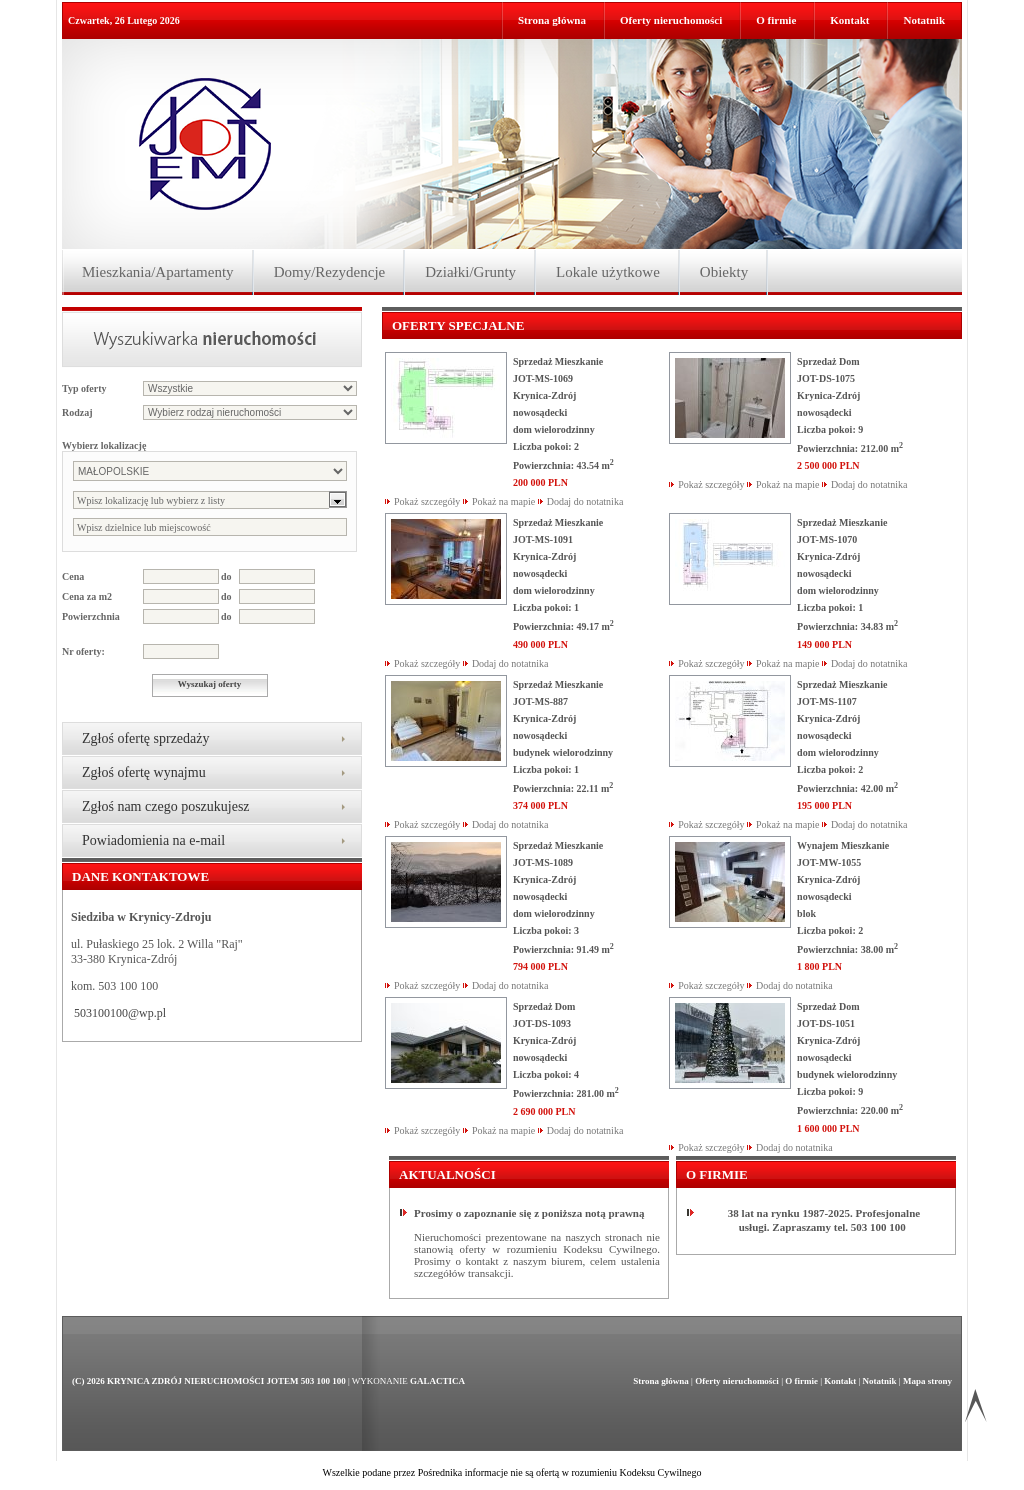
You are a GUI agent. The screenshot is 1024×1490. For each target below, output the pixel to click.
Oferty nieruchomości (671, 20)
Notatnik (924, 20)
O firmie (776, 20)
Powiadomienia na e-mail (153, 840)
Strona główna (552, 20)
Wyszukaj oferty (209, 684)
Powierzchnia (91, 616)
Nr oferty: (83, 651)
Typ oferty (84, 388)
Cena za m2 (87, 596)
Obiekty (724, 272)
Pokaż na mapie (503, 501)
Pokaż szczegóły (427, 501)
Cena (73, 576)
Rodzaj (77, 412)
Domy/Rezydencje (330, 272)
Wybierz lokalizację (104, 445)
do (226, 576)
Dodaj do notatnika (585, 501)
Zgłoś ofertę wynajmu (144, 772)
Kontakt (849, 20)
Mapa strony (927, 1381)
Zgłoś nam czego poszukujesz (166, 806)
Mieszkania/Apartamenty (158, 272)
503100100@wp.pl (120, 1013)
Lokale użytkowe (608, 272)
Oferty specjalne (458, 325)
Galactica (437, 1381)
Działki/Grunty (470, 272)
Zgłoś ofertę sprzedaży (146, 738)
